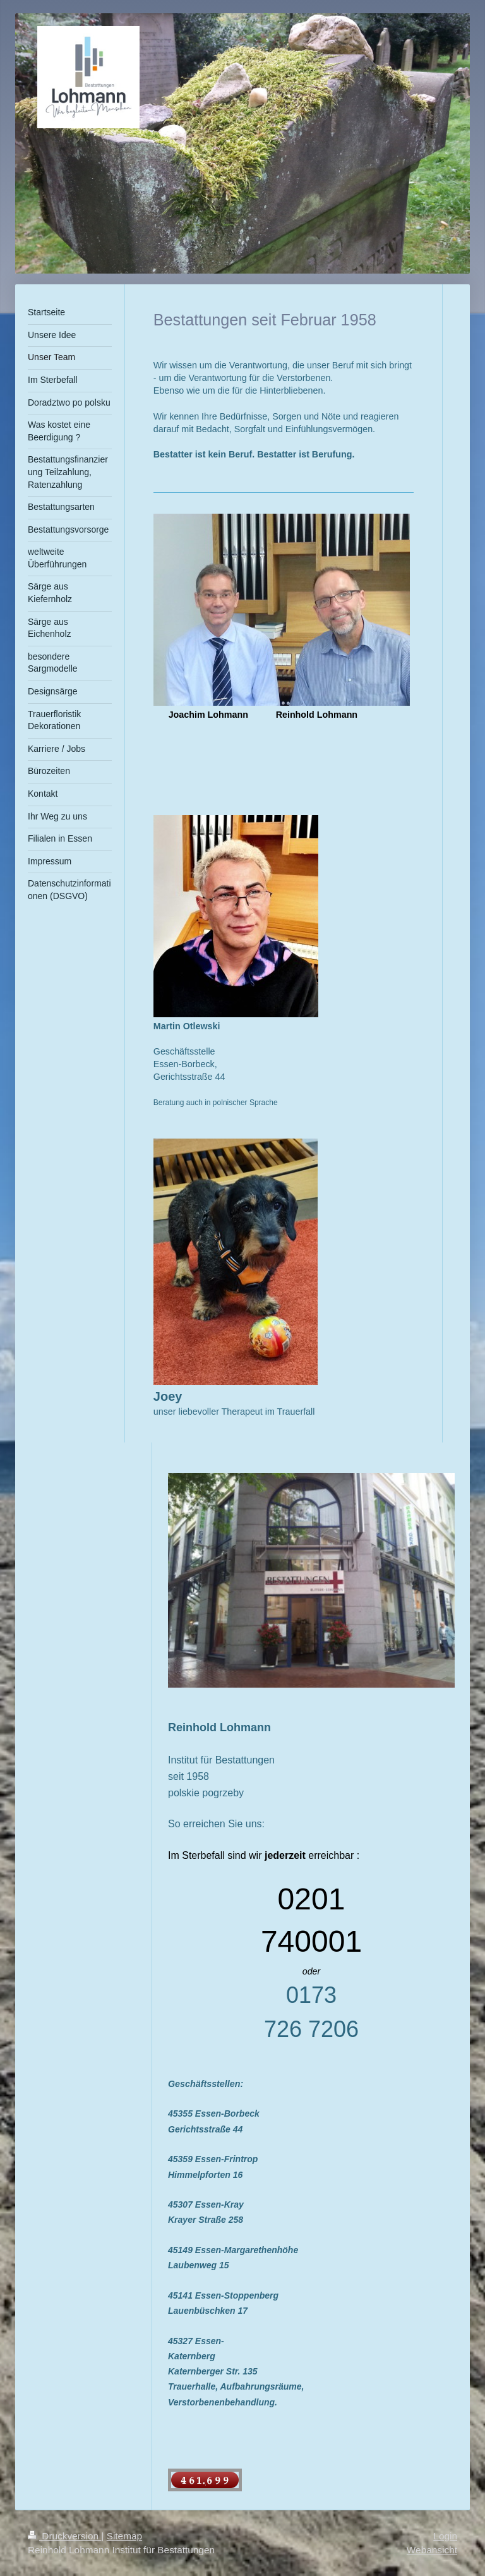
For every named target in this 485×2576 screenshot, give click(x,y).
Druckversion (64, 2536)
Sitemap (124, 2536)
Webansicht (432, 2549)
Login (445, 2536)
